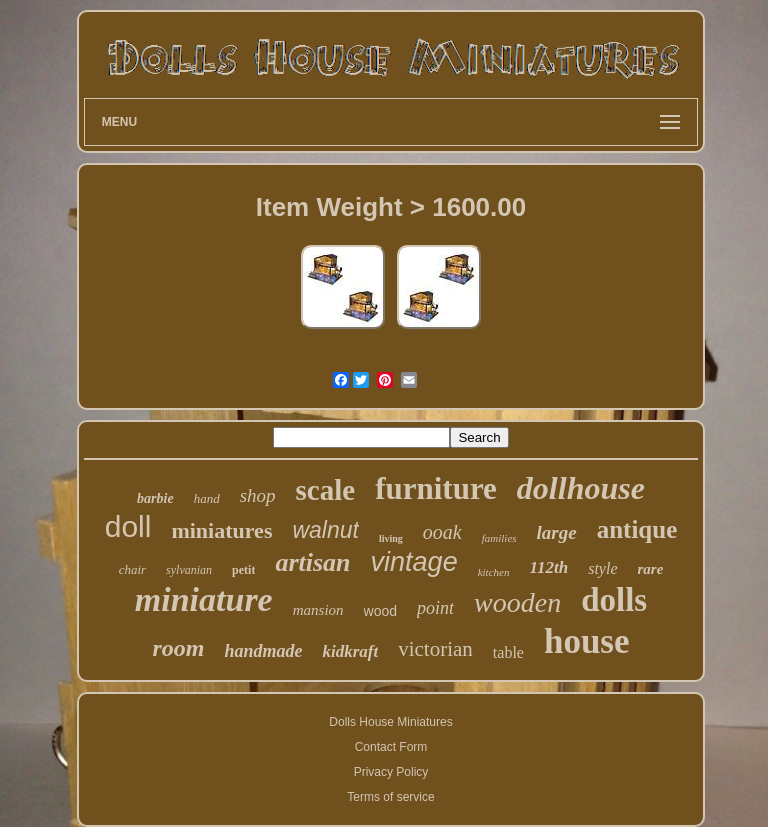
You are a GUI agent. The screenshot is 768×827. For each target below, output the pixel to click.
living (391, 538)
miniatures (221, 530)
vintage (414, 562)
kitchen (494, 572)
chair (132, 569)
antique (637, 529)
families (499, 538)
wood (380, 611)
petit (243, 570)
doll (128, 526)
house (587, 641)
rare (651, 569)
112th (548, 567)
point (435, 608)
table (508, 652)
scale (326, 490)
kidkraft (350, 651)
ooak (442, 532)
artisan (312, 562)
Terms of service (390, 797)
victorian (435, 649)
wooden (517, 602)
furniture (436, 488)
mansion (318, 610)
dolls (614, 600)
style (602, 568)
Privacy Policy (391, 772)
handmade (263, 651)
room (178, 648)
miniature (204, 599)
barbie (155, 498)
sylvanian (189, 570)
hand (207, 498)
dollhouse (581, 488)
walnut (325, 530)
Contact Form (391, 747)
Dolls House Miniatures (390, 722)
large (557, 532)
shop (258, 495)
